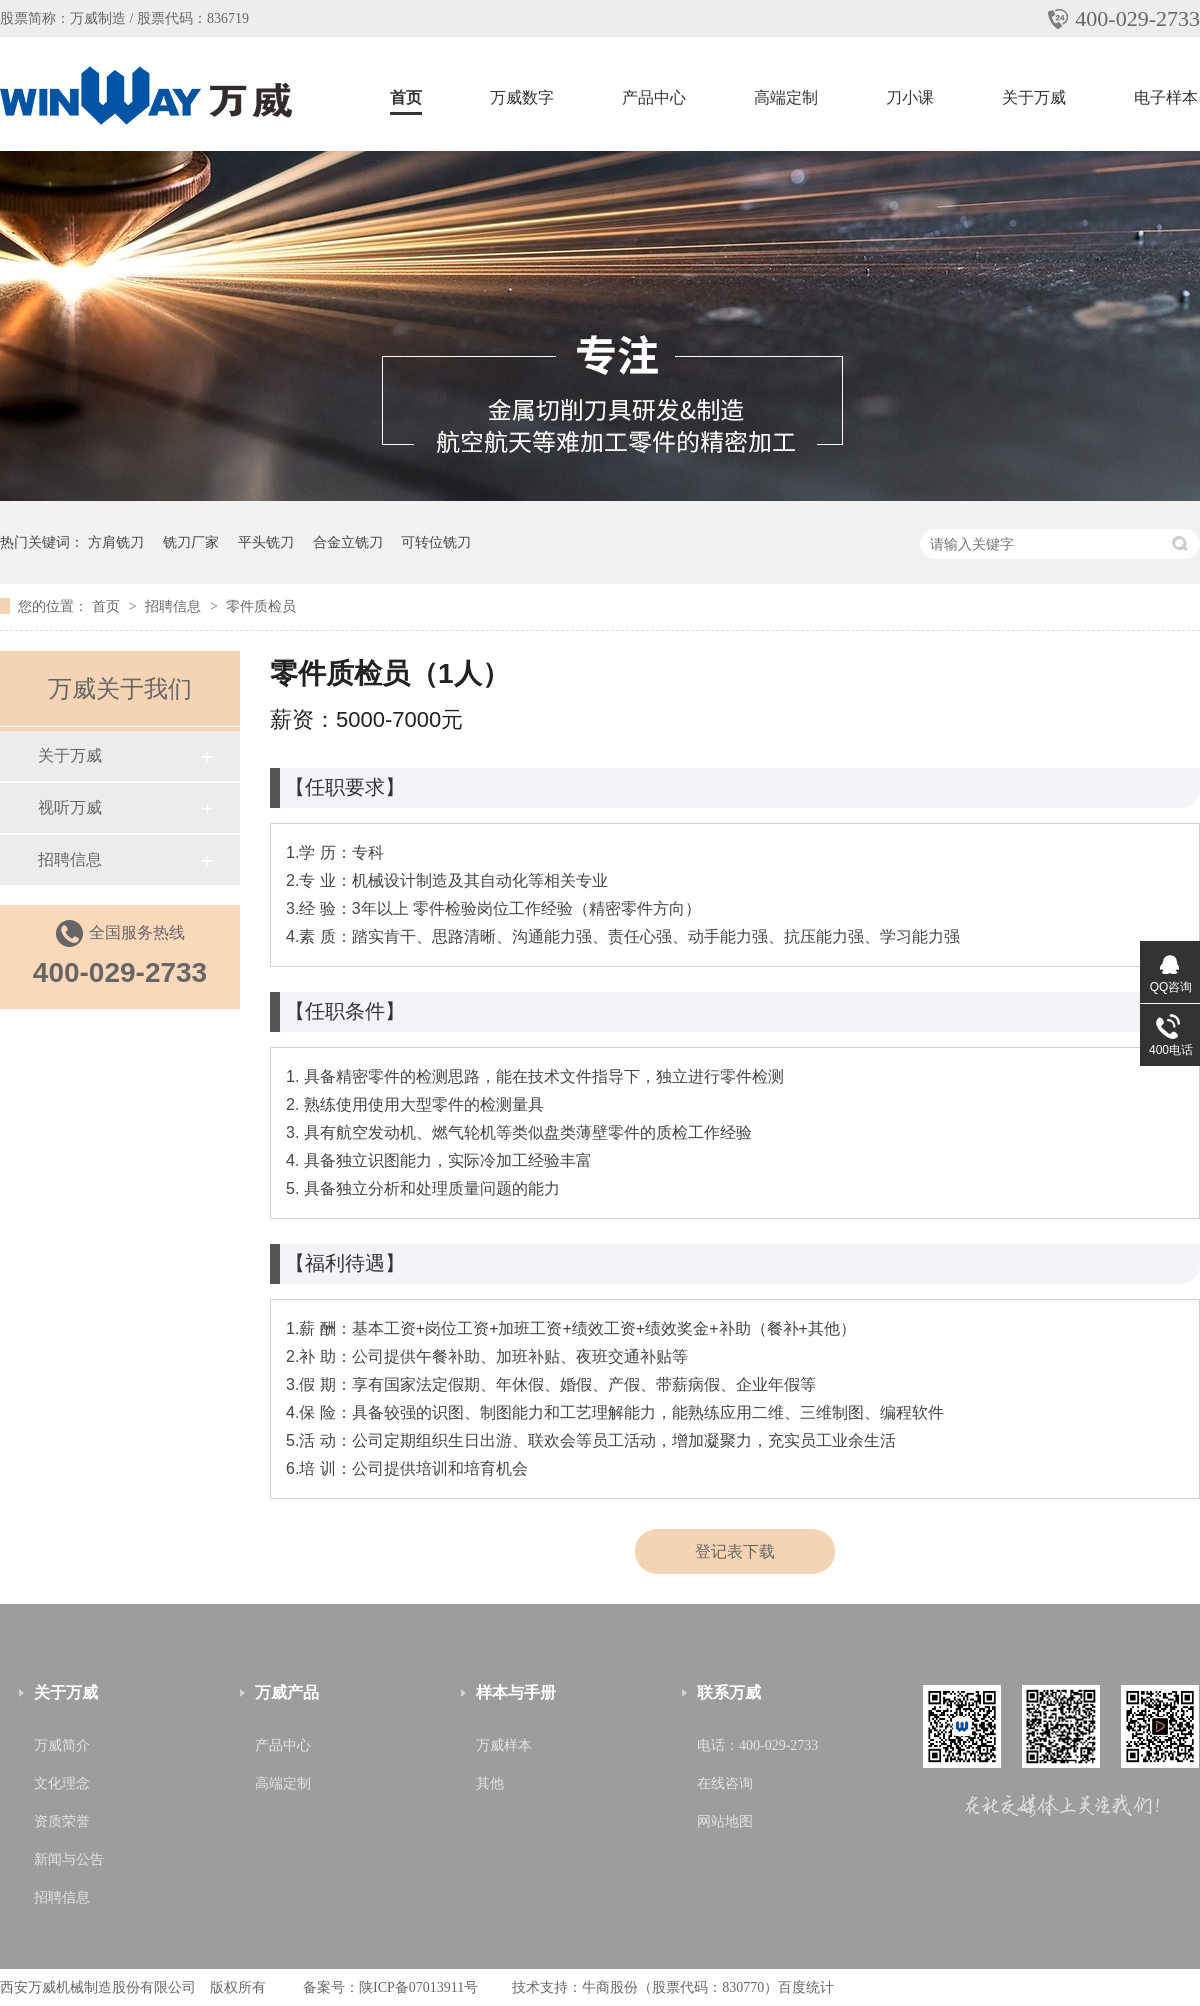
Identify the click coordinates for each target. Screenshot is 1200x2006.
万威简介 (62, 1745)
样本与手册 (516, 1692)
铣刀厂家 (191, 542)
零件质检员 (261, 606)
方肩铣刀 (116, 542)
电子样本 (1166, 97)
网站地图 (725, 1821)
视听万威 (70, 807)
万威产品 (287, 1692)
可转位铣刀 (436, 542)
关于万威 (1034, 97)
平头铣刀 (266, 542)
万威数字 (522, 97)
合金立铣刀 (348, 542)
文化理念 (62, 1783)
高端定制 (786, 97)
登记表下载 (735, 1551)
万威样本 (504, 1745)
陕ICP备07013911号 (418, 1987)
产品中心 (654, 97)
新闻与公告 (69, 1859)
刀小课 (910, 97)
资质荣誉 (62, 1821)
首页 (406, 97)
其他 (490, 1783)
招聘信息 (175, 606)
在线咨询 (725, 1783)
